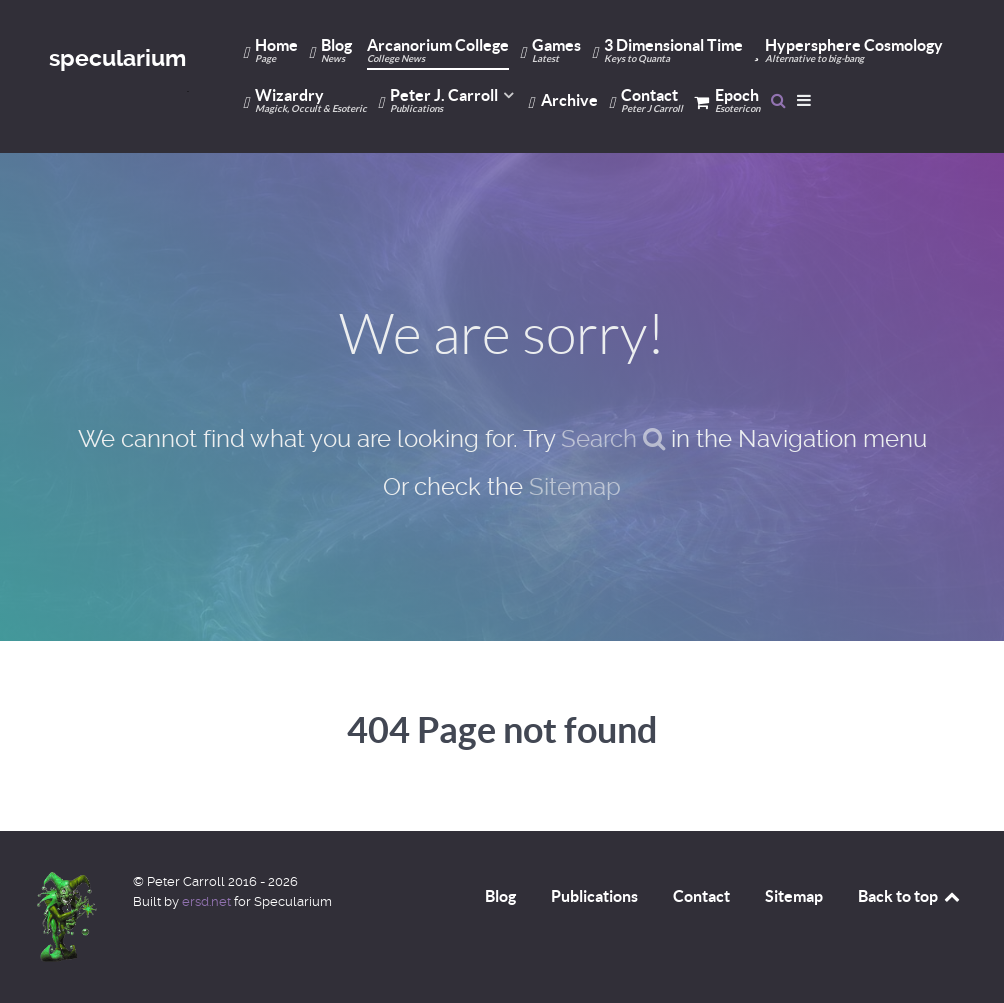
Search (613, 439)
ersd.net (206, 901)
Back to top (910, 896)
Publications (594, 896)
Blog (500, 896)
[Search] (778, 100)
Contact (701, 896)
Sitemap (575, 487)
